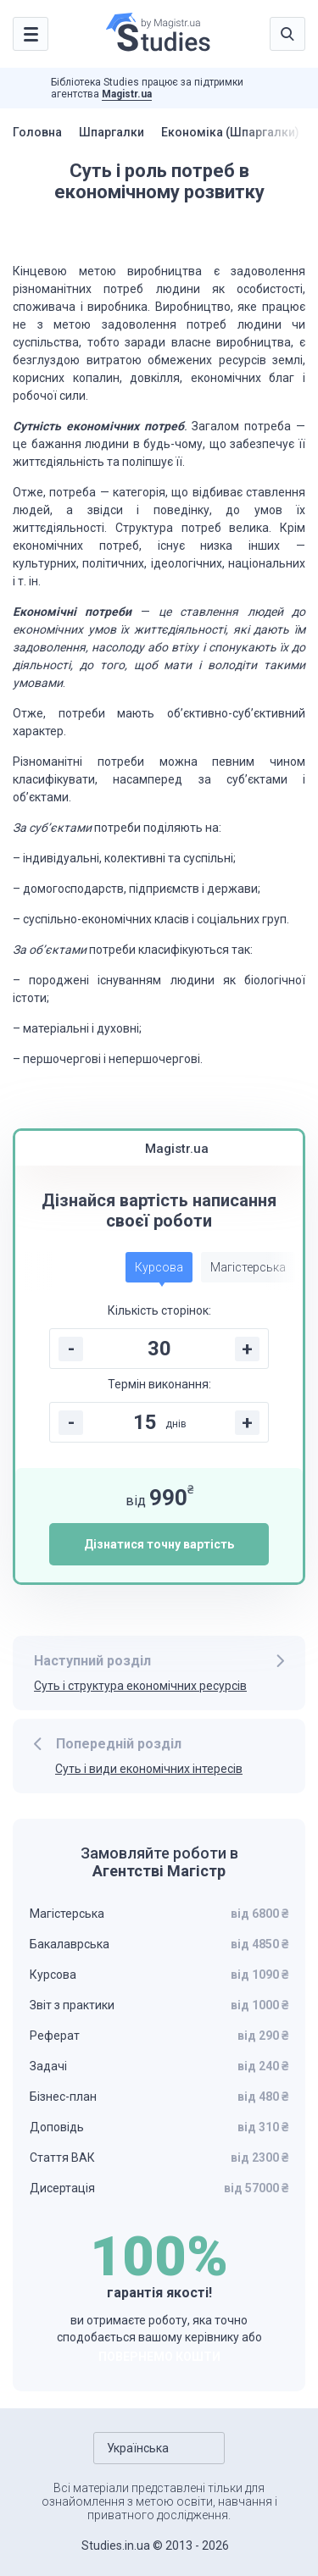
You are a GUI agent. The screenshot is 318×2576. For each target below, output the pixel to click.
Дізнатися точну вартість (159, 1544)
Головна (37, 132)
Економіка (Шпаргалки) (230, 132)
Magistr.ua (127, 94)
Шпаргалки (111, 132)
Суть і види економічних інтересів (149, 1769)
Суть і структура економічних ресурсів (140, 1685)
